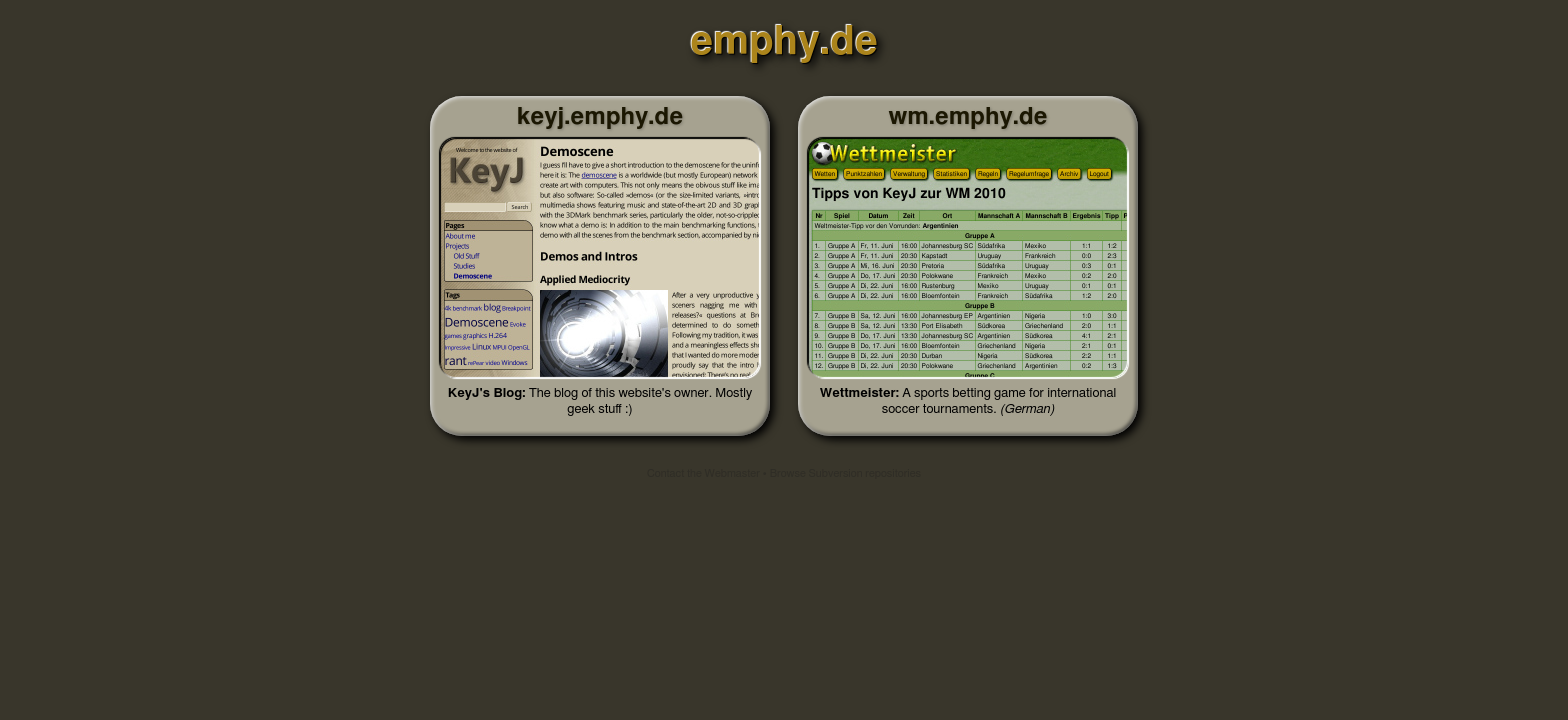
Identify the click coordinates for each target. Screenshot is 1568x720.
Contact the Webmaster (703, 473)
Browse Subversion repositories (845, 473)
